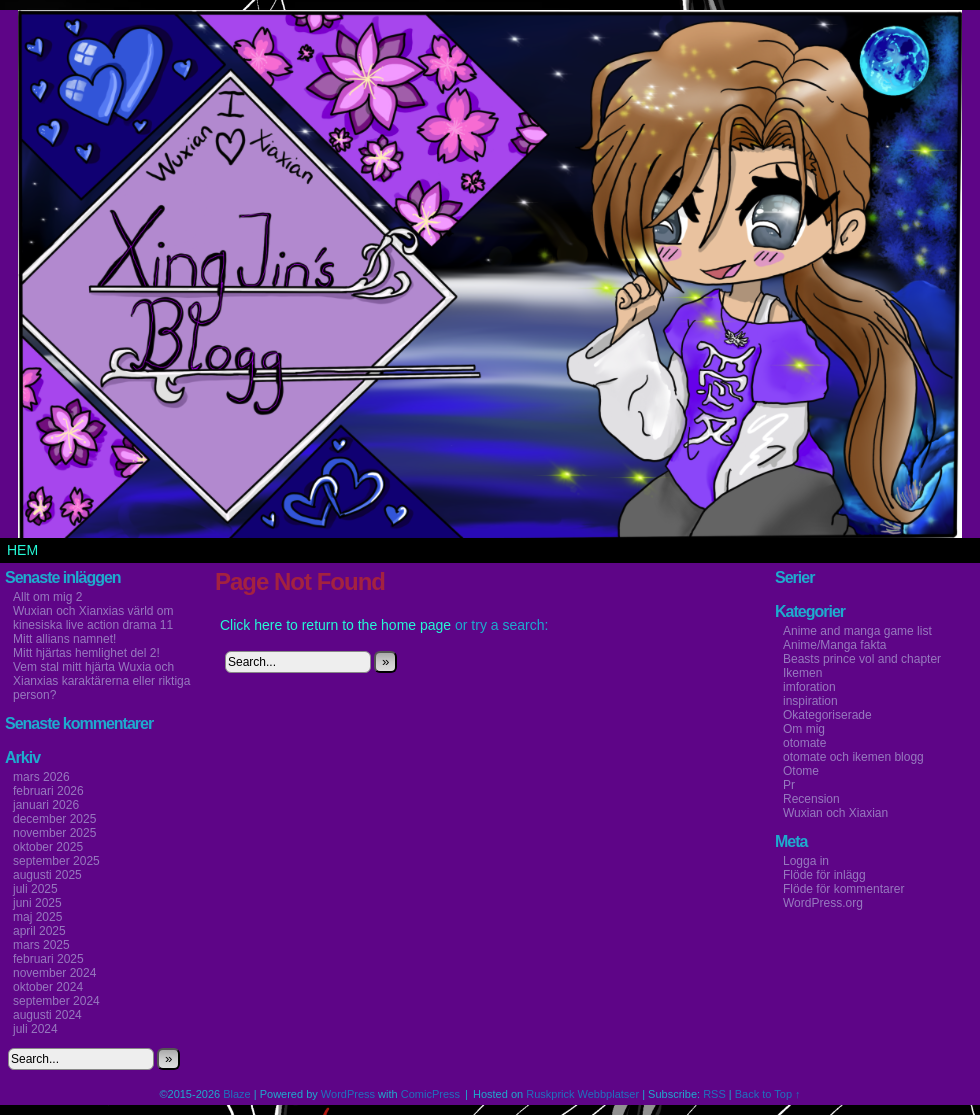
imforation (809, 687)
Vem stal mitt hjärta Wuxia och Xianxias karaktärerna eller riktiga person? (101, 681)
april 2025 (39, 931)
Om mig (804, 729)
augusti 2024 (47, 1015)
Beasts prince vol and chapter (862, 659)
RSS (714, 1094)
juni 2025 (37, 903)
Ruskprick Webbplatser (582, 1094)
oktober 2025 (48, 847)
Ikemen (802, 673)
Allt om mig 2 (47, 597)
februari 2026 (48, 791)
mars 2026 (41, 777)
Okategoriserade (827, 715)
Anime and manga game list (857, 631)
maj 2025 (37, 917)
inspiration (810, 701)
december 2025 (54, 819)
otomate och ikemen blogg (853, 757)
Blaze (237, 1094)
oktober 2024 (48, 987)
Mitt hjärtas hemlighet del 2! (86, 653)
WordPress (348, 1094)
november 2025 (54, 833)
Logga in (806, 861)
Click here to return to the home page (335, 625)
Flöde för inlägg (824, 875)
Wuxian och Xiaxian (835, 813)
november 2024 (54, 973)
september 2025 (56, 861)
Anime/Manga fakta (834, 645)
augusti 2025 (47, 875)
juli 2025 (35, 889)
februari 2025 (48, 959)
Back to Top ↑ (768, 1094)
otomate (804, 743)
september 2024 (56, 1001)
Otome (801, 771)
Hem (22, 550)
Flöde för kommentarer (843, 889)
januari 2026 (46, 805)
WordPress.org (823, 903)
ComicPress (430, 1094)
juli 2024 (35, 1029)
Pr (789, 785)
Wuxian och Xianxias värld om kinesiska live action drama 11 (93, 618)
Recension (811, 799)
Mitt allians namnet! (64, 639)
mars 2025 (41, 945)
